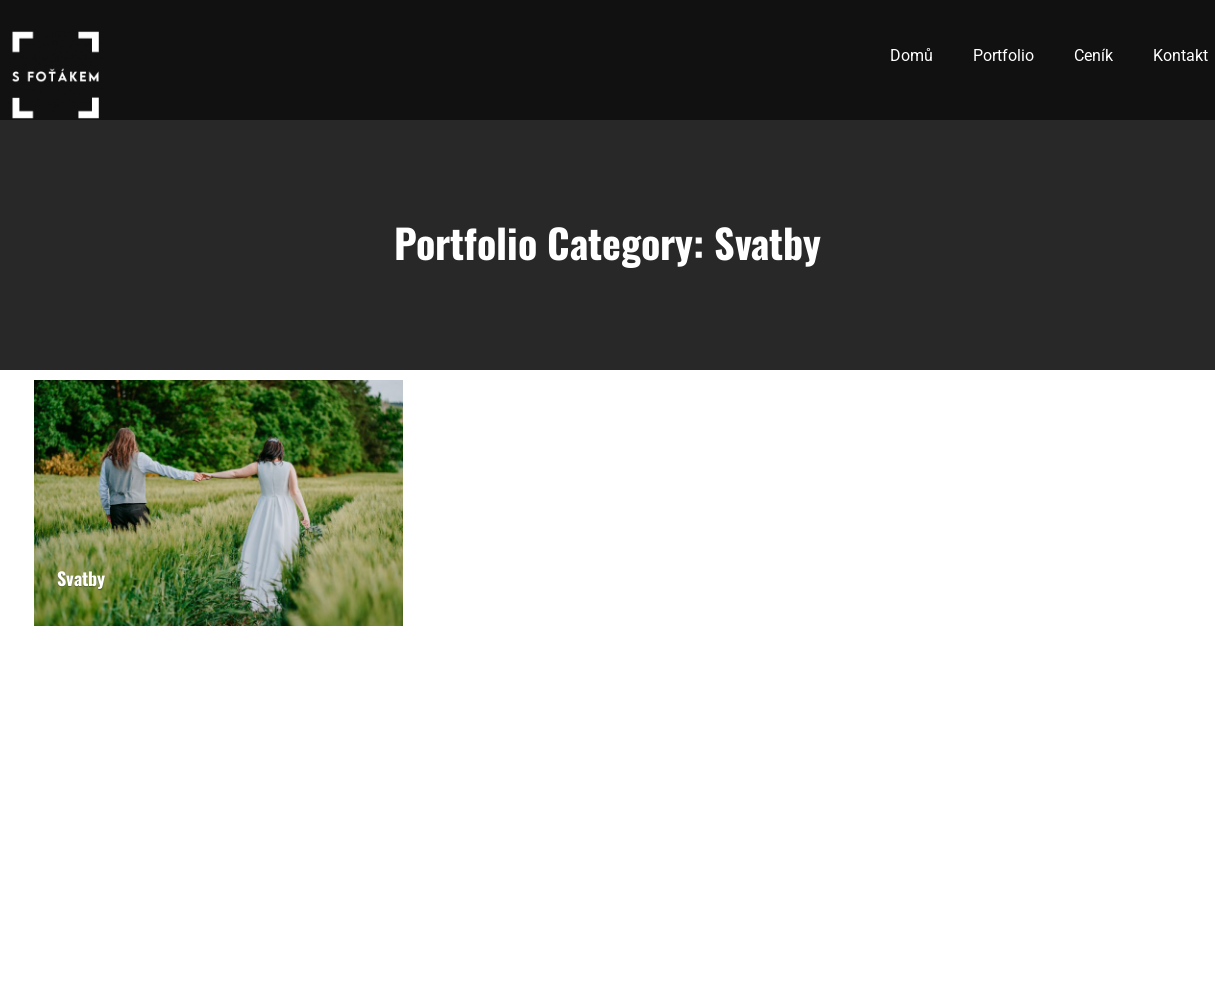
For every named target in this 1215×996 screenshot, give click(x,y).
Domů (911, 55)
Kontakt (1180, 55)
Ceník (1093, 55)
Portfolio (1003, 55)
